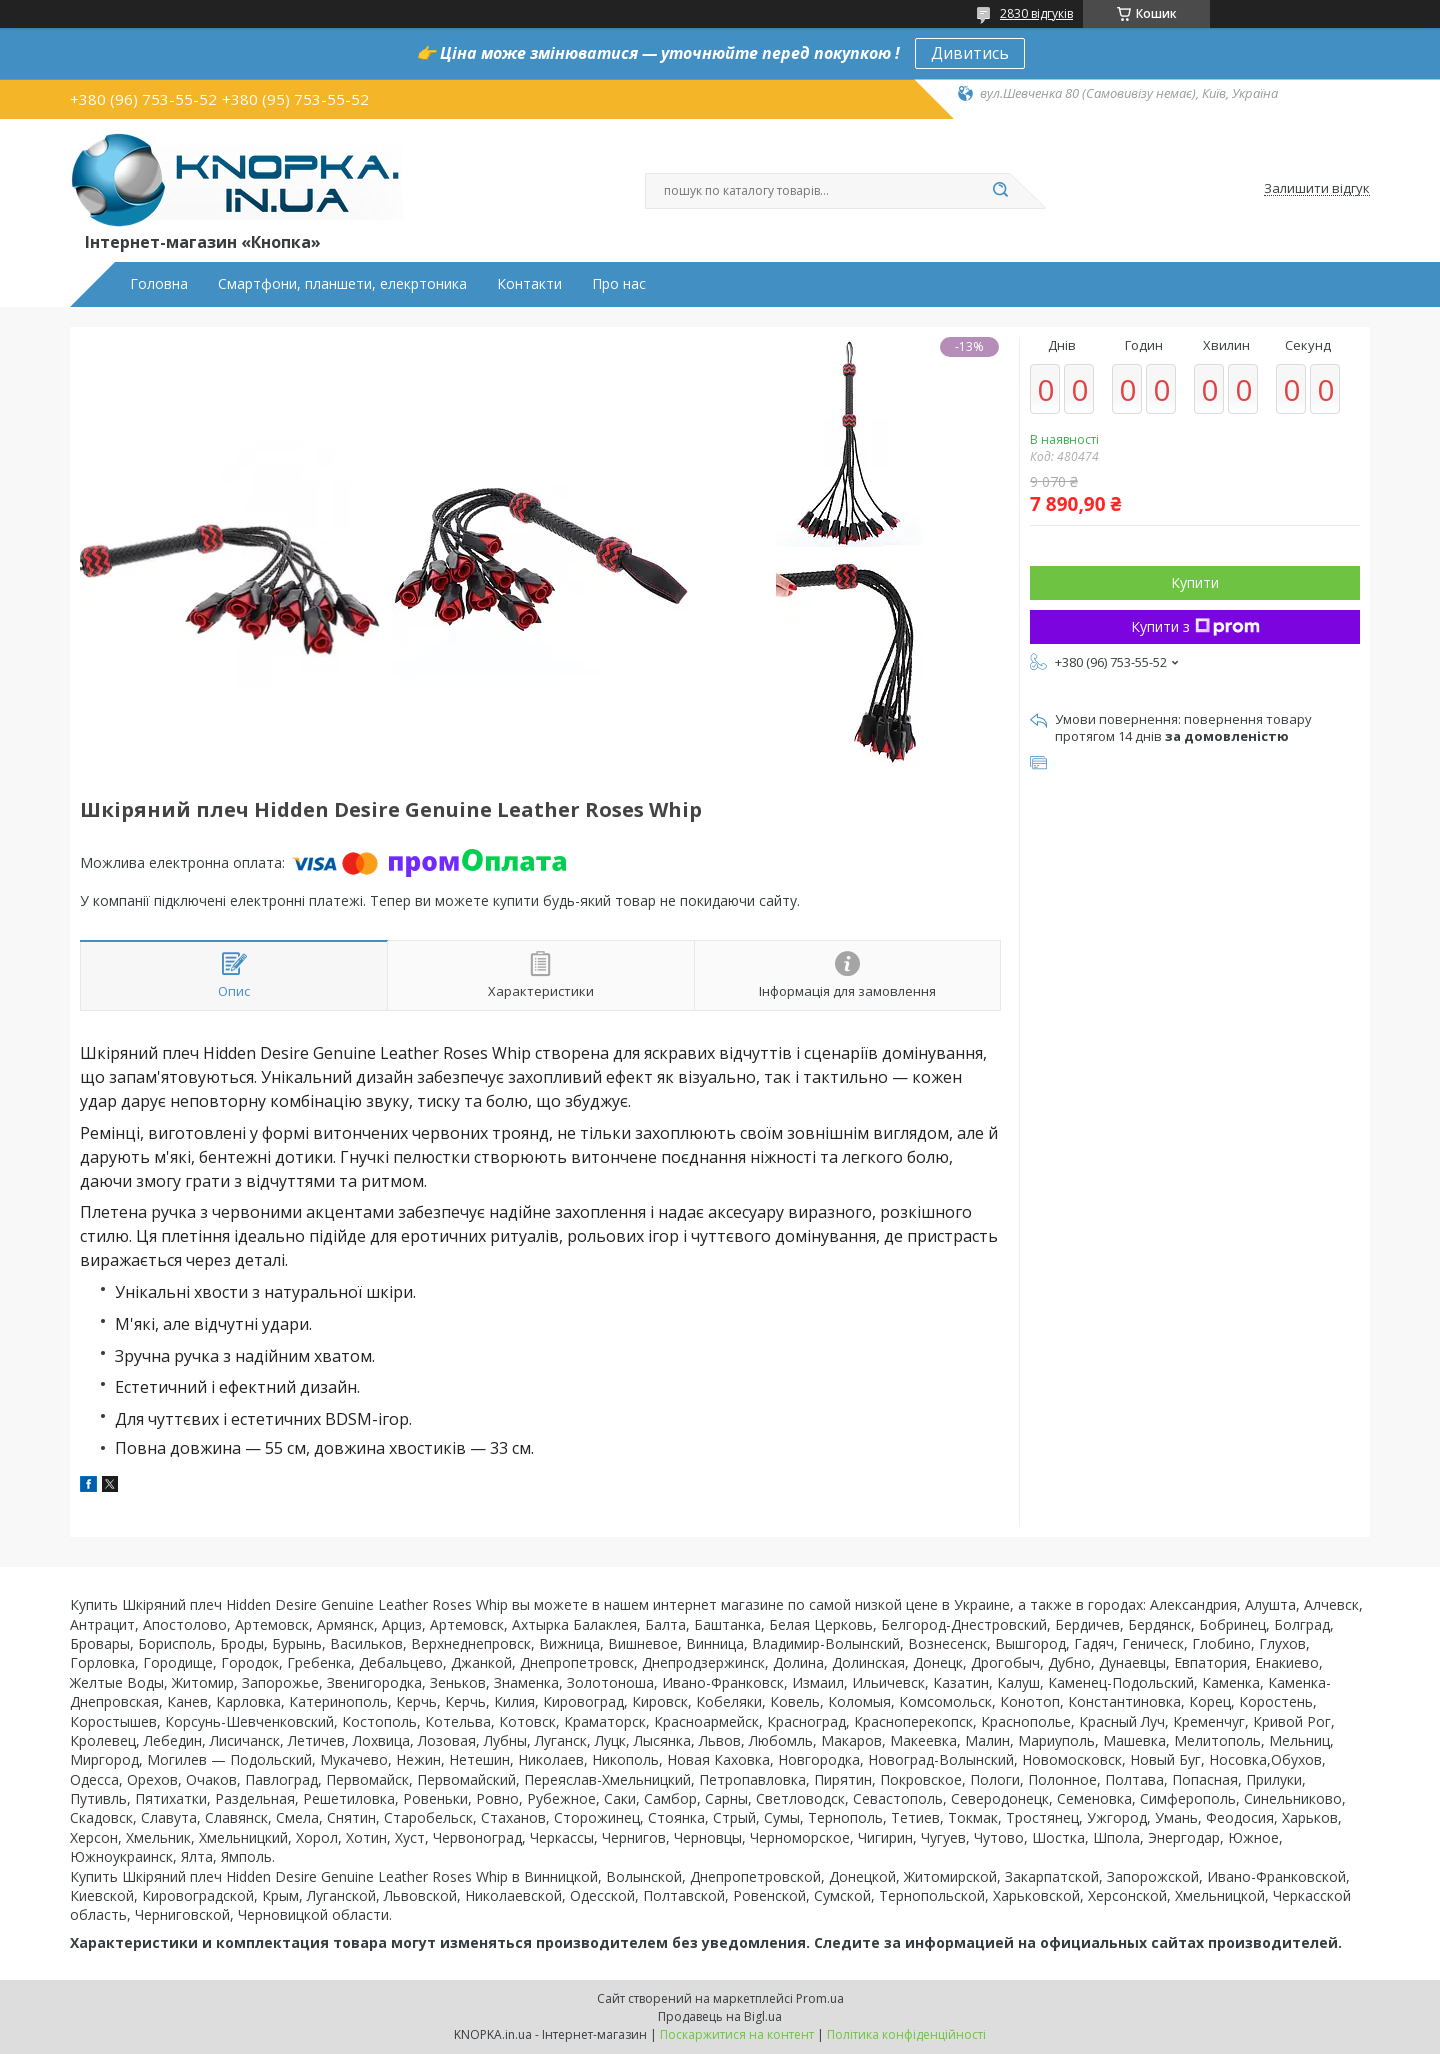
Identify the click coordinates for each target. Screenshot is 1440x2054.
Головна (159, 284)
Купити (1195, 582)
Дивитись (970, 53)
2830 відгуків (1036, 13)
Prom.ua (820, 1998)
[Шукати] (1000, 191)
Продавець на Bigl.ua (720, 2016)
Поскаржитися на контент (737, 2034)
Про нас (619, 284)
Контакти (529, 284)
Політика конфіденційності (906, 2034)
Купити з (1195, 626)
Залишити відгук (1317, 189)
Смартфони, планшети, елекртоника (342, 284)
